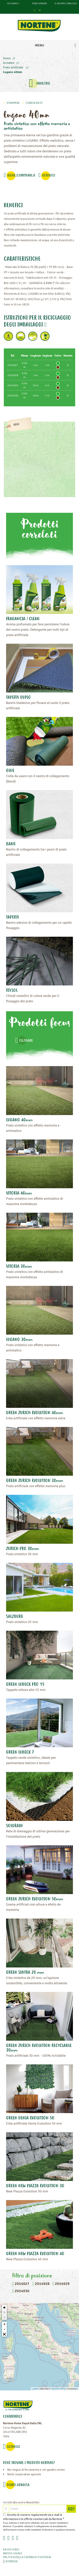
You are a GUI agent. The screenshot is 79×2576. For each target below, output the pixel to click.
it (40, 10)
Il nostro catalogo (66, 3)
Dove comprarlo (21, 175)
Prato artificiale (13, 67)
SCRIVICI (48, 175)
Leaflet (35, 2389)
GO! (72, 2509)
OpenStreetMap (58, 2389)
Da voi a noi (11, 2549)
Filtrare (26, 1040)
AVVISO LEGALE (12, 2553)
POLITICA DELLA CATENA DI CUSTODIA (27, 2557)
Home (7, 58)
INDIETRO (43, 83)
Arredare (8, 63)
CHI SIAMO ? (13, 3)
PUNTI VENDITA (39, 3)
